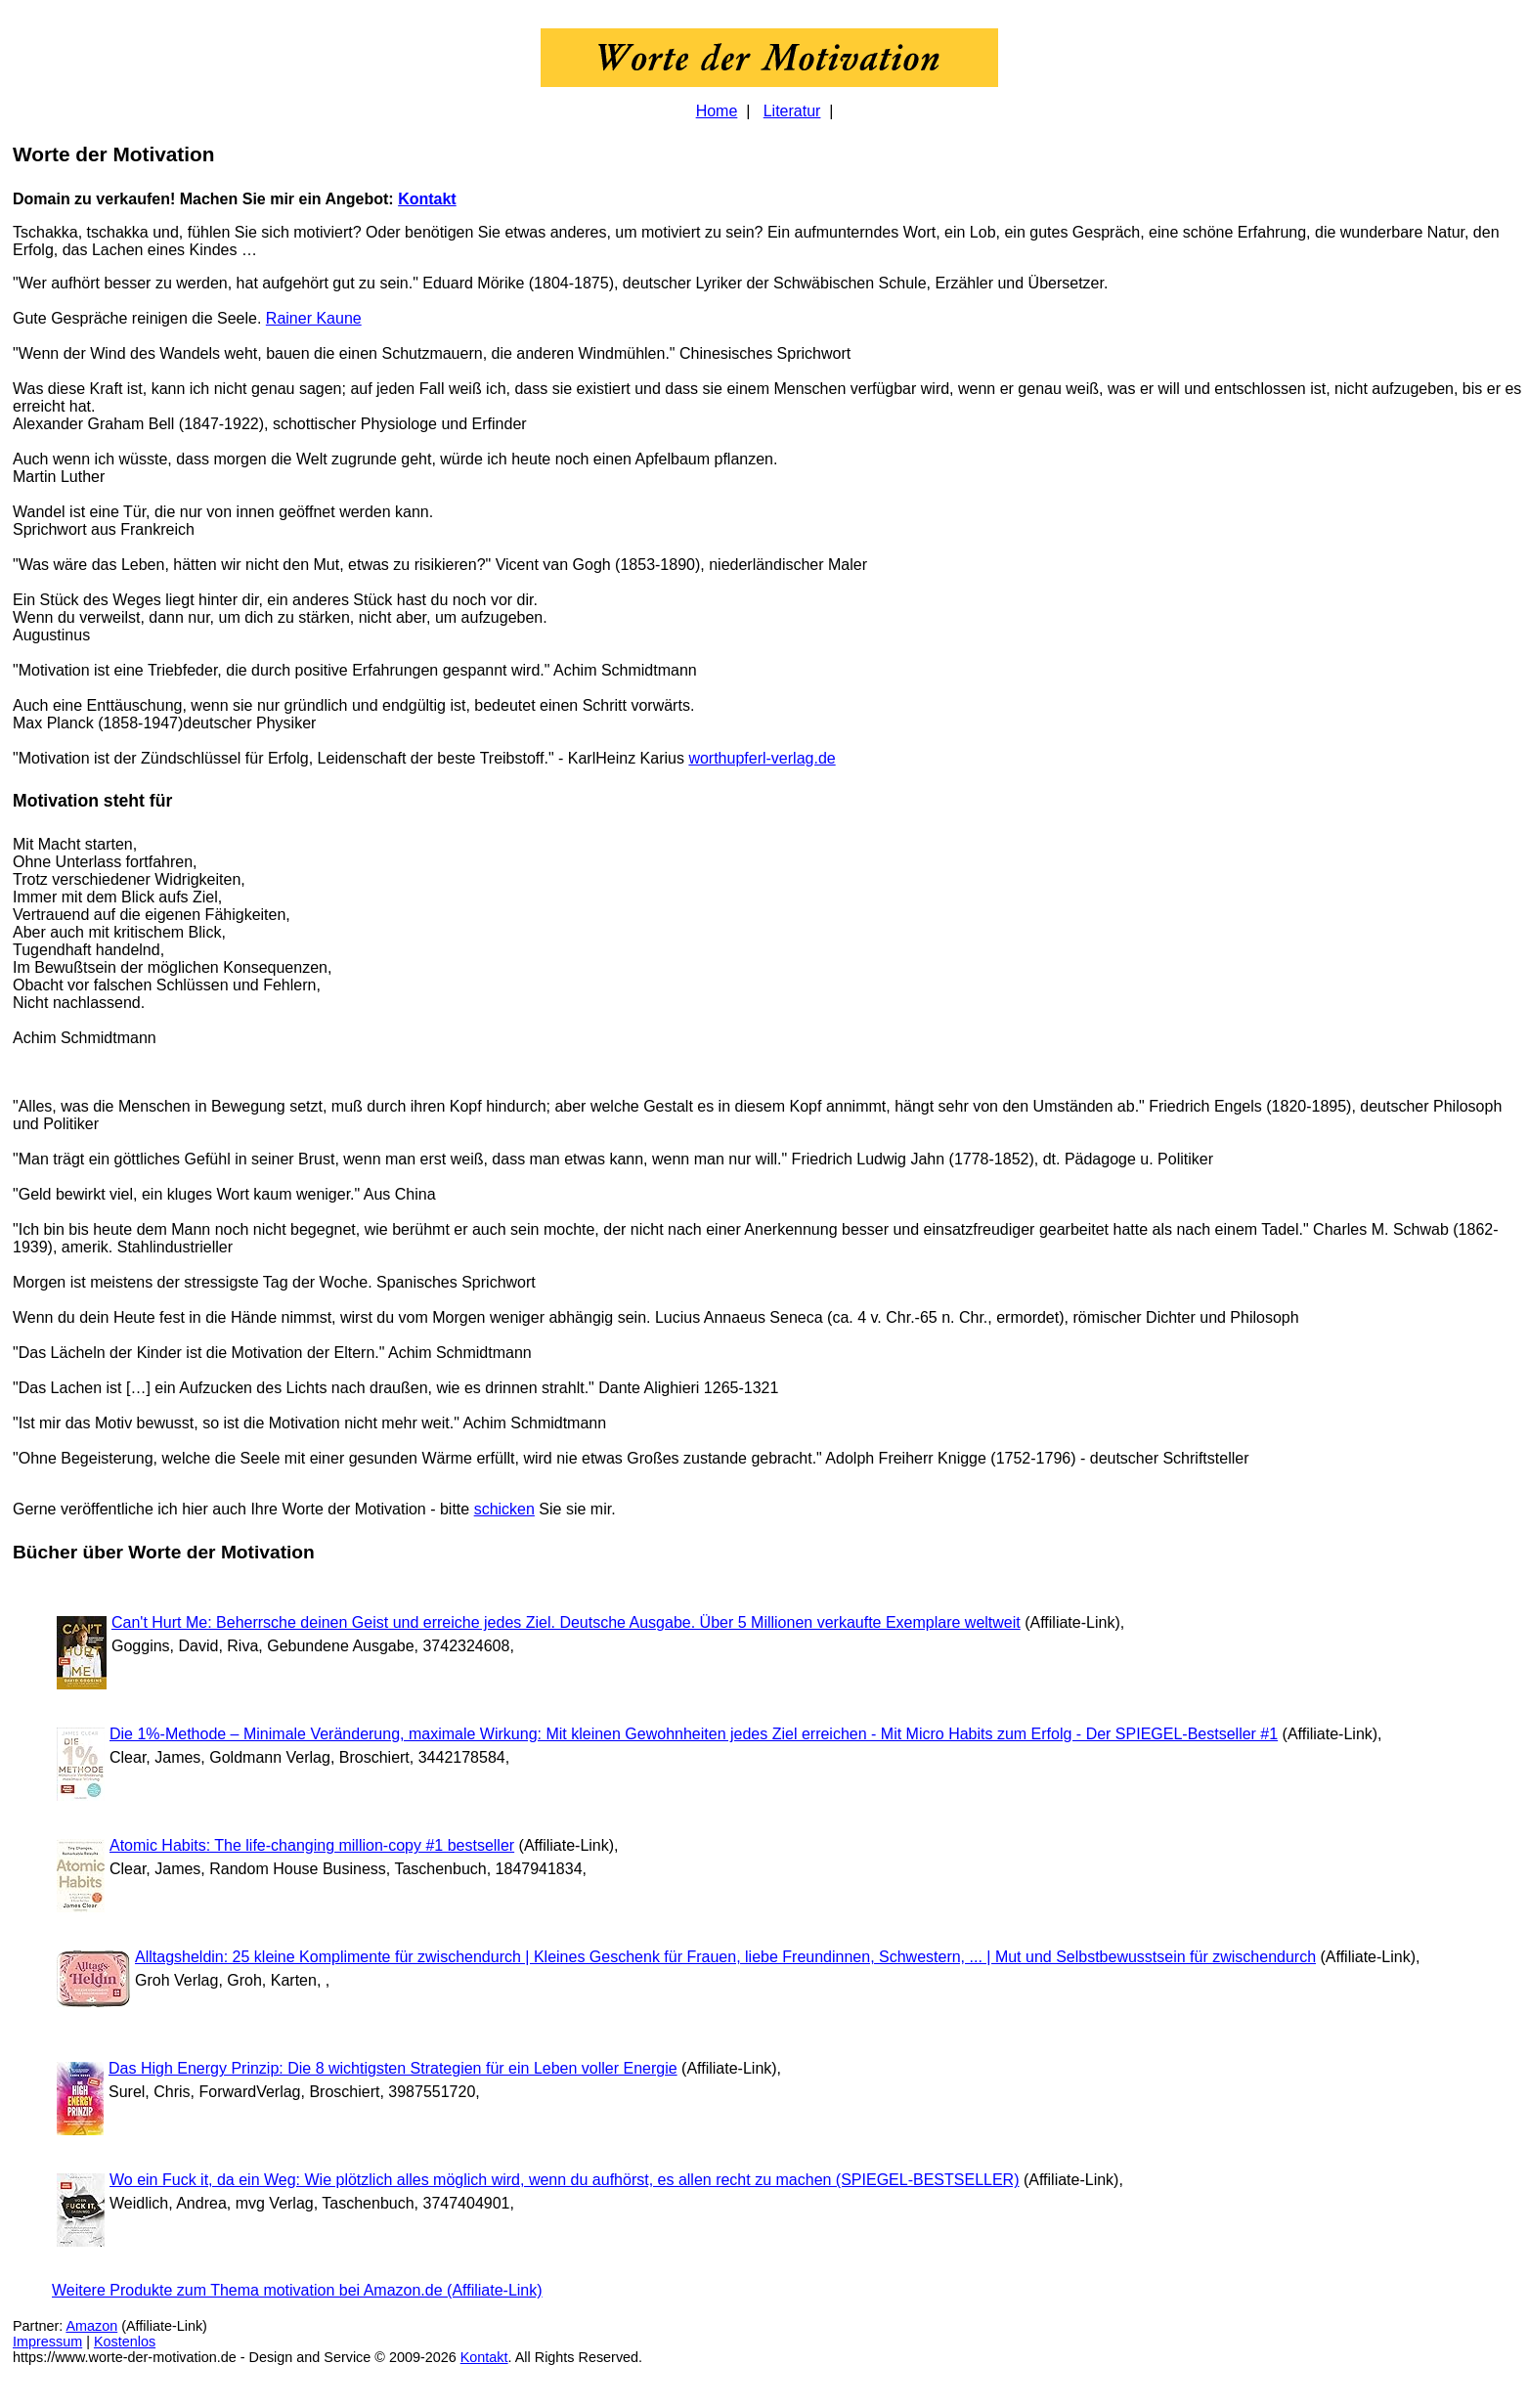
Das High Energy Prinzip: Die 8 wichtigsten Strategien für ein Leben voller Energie (393, 2068)
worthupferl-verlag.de (761, 758)
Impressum (47, 2341)
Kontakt (427, 199)
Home (717, 111)
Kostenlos (124, 2341)
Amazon (91, 2326)
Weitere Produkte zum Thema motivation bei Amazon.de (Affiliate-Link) (297, 2290)
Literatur (792, 111)
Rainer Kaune (314, 318)
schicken (504, 1509)
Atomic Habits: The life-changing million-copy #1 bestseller (311, 1845)
